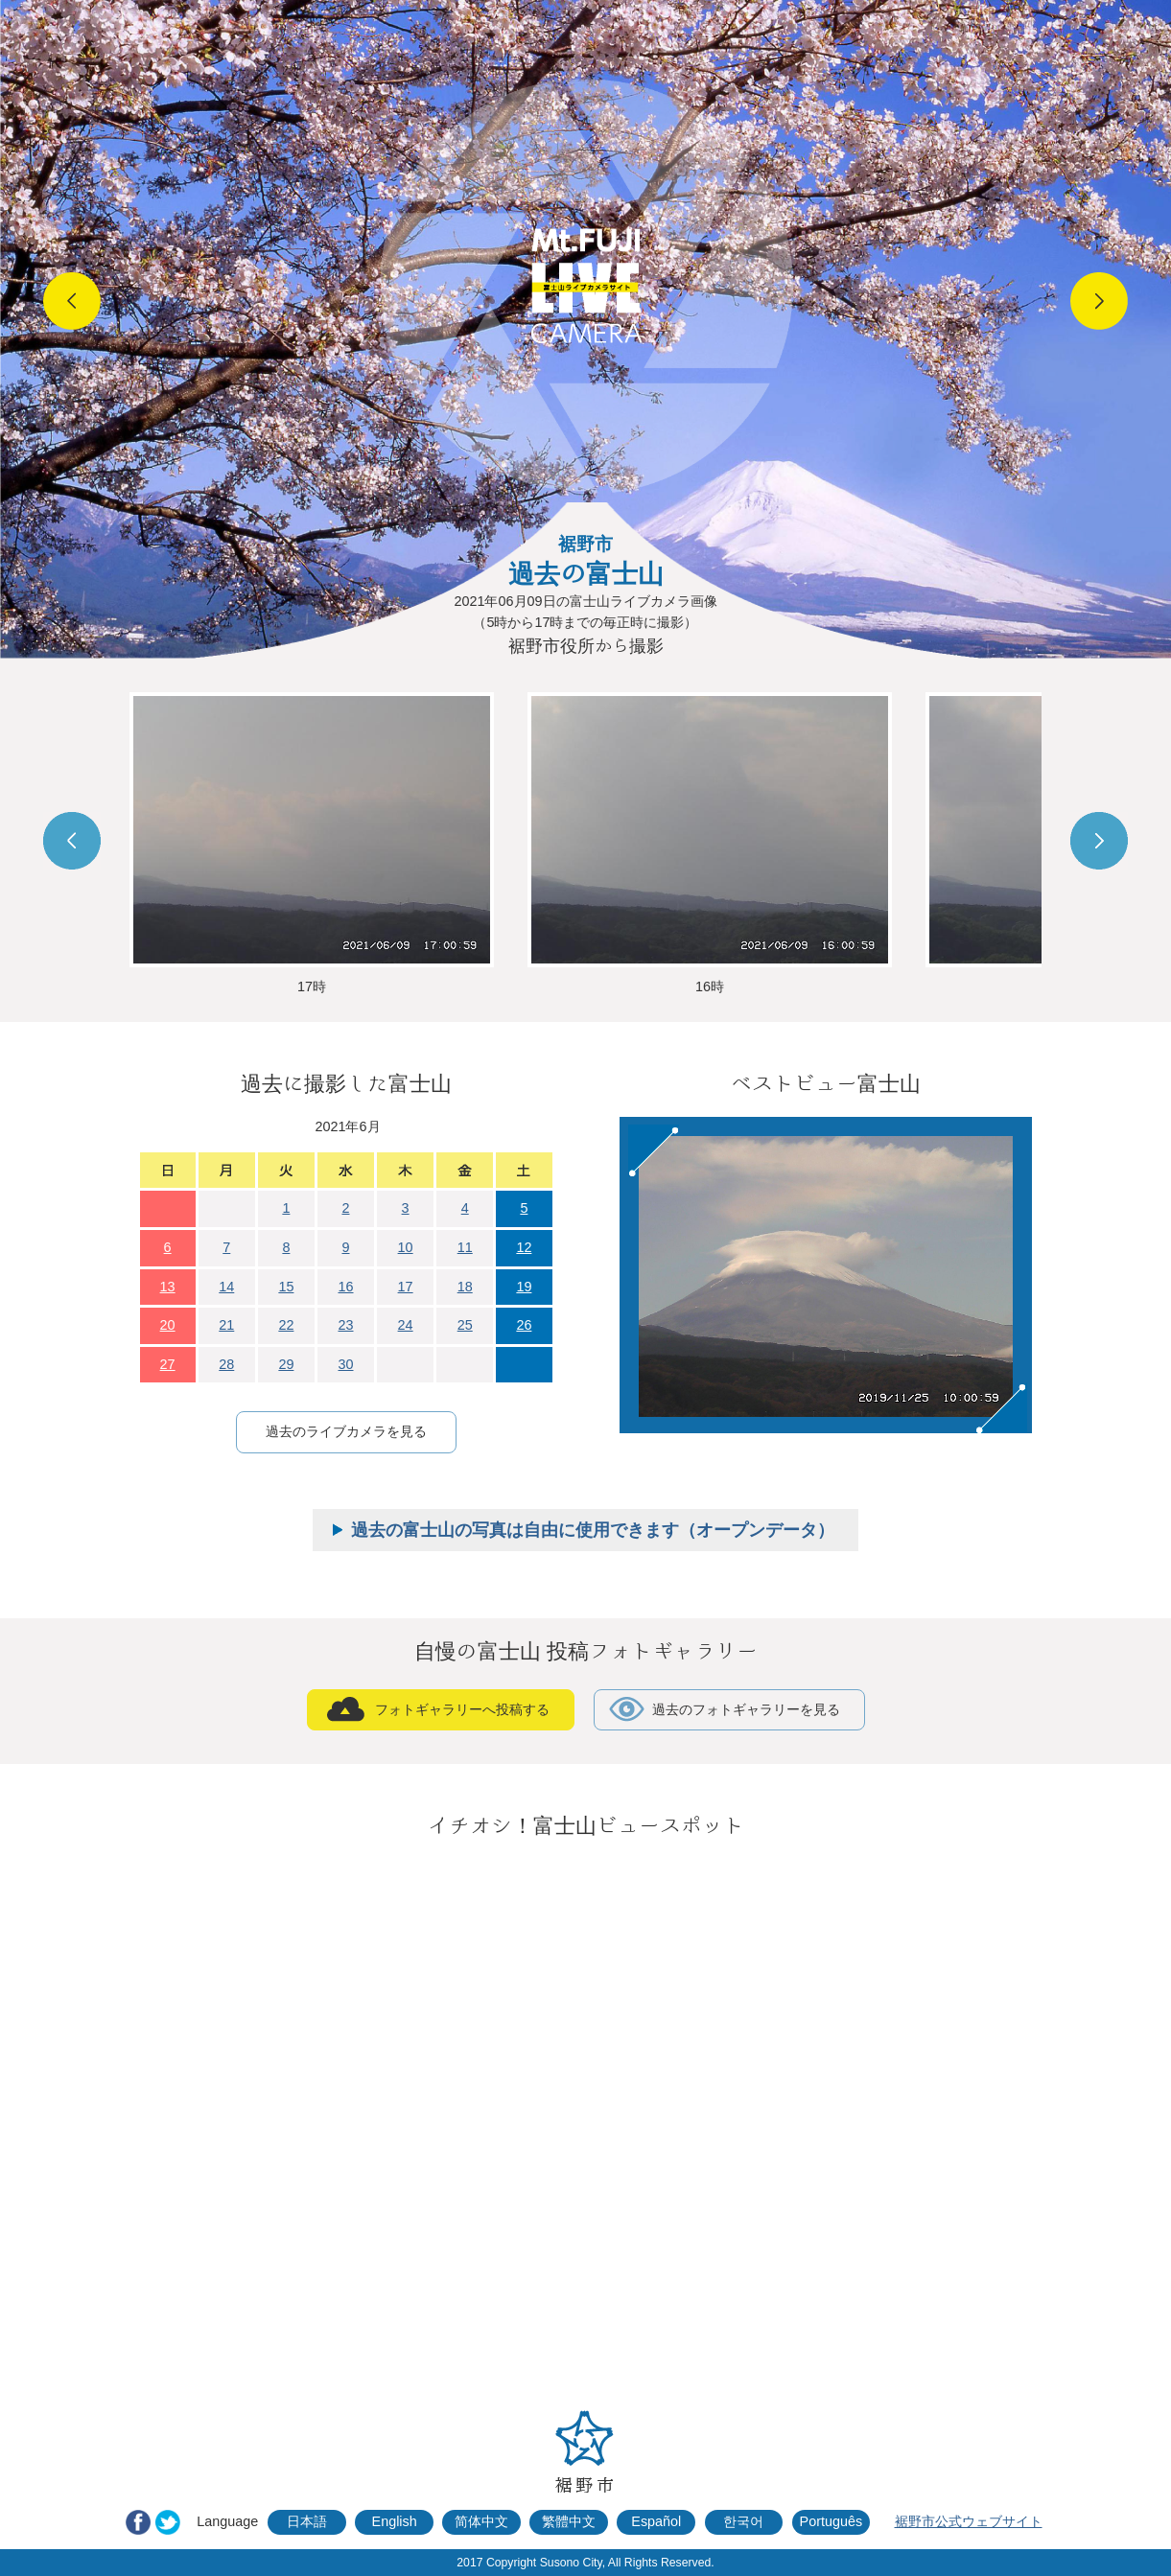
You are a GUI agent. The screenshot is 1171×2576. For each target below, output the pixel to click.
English (394, 2521)
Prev (72, 301)
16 (345, 1286)
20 (168, 1325)
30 (345, 1364)
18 (465, 1286)
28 (226, 1364)
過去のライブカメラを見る (346, 1431)
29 (285, 1364)
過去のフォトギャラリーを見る (746, 1709)
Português (831, 2521)
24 (405, 1325)
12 (523, 1247)
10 (405, 1247)
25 (465, 1325)
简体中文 (481, 2521)
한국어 (743, 2521)
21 (226, 1325)
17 (405, 1286)
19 (523, 1286)
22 (285, 1325)
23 (345, 1325)
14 (226, 1286)
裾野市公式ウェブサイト (968, 2521)
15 (285, 1286)
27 (168, 1364)
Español (656, 2521)
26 (523, 1325)
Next (1099, 301)
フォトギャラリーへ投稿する (462, 1709)
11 (465, 1247)
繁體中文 (569, 2521)
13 (168, 1286)
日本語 (307, 2521)
